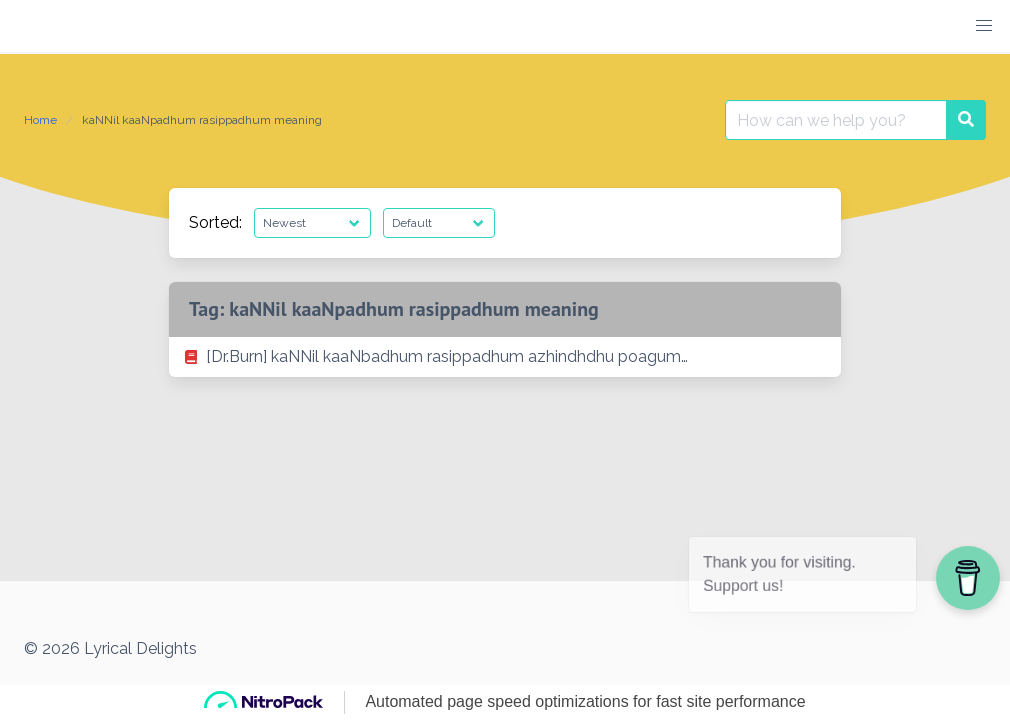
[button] (984, 26)
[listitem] (505, 357)
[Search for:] (836, 120)
